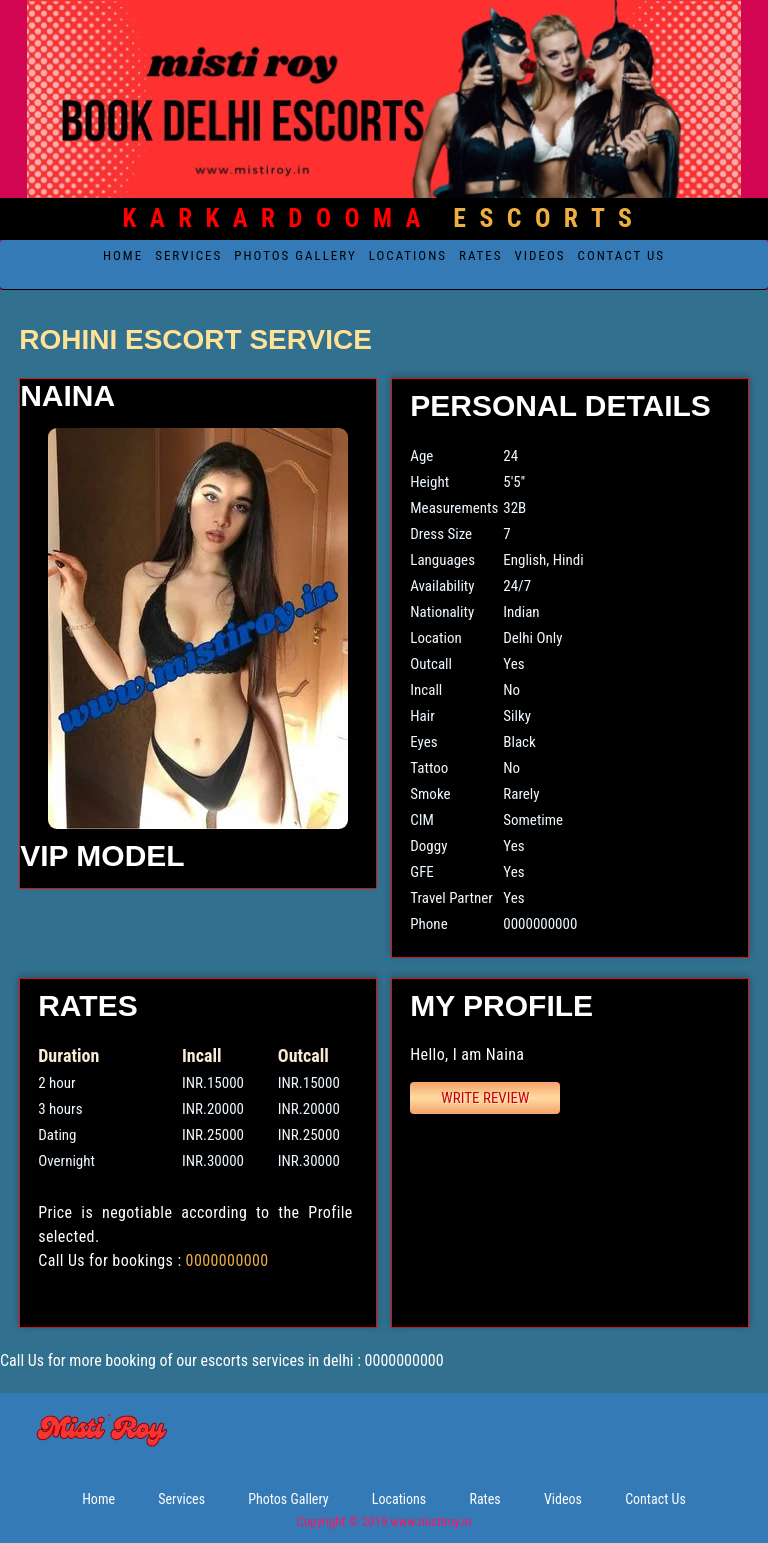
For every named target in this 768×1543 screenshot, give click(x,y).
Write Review (485, 1098)
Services (188, 255)
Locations (408, 255)
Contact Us (621, 255)
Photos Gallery (295, 255)
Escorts (384, 218)
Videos (540, 255)
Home (123, 255)
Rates (481, 255)
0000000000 (227, 1260)
